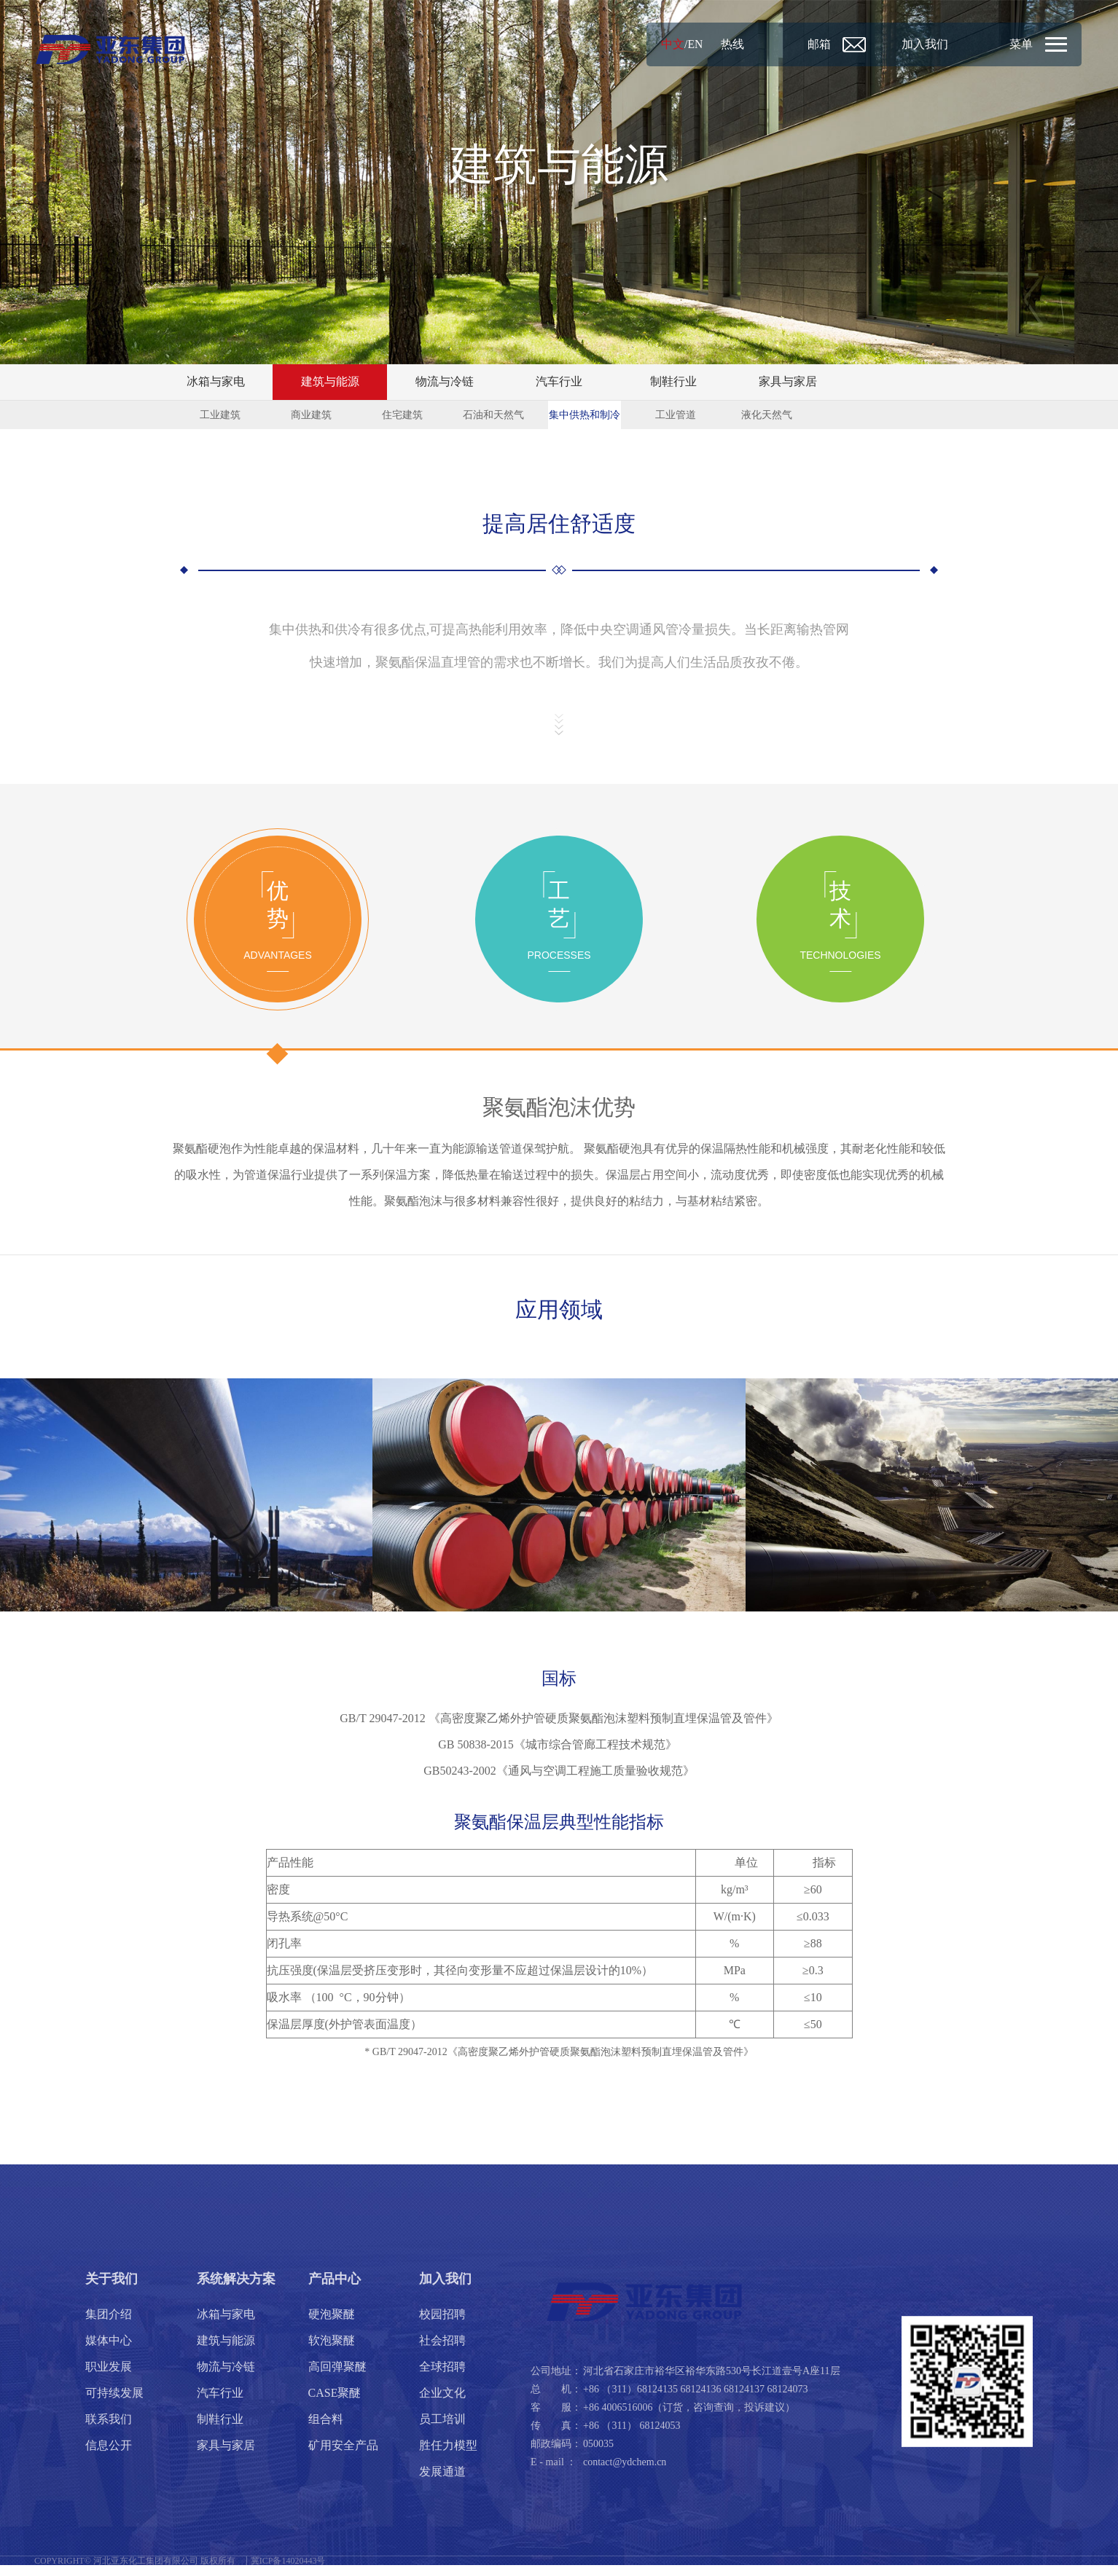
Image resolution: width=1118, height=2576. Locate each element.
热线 (717, 44)
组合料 (325, 2430)
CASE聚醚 (334, 2404)
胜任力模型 (448, 2456)
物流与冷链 (444, 382)
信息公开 (108, 2456)
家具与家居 (788, 382)
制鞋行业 (673, 382)
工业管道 (675, 415)
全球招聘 (442, 2377)
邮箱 (807, 44)
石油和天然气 (493, 415)
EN (680, 44)
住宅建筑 (402, 415)
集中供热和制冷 (584, 415)
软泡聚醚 (331, 2351)
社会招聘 (442, 2351)
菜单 (1020, 44)
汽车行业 (559, 382)
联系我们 (108, 2430)
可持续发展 (114, 2404)
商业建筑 (311, 415)
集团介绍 (108, 2325)
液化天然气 (766, 415)
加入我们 (917, 44)
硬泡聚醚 (331, 2325)
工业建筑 (220, 415)
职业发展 (108, 2377)
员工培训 (442, 2430)
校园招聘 (442, 2325)
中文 (657, 44)
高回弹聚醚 (337, 2377)
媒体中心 (108, 2351)
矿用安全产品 (343, 2456)
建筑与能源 (330, 382)
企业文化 (442, 2404)
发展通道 (442, 2482)
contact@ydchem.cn (624, 2472)
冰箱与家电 (216, 382)
